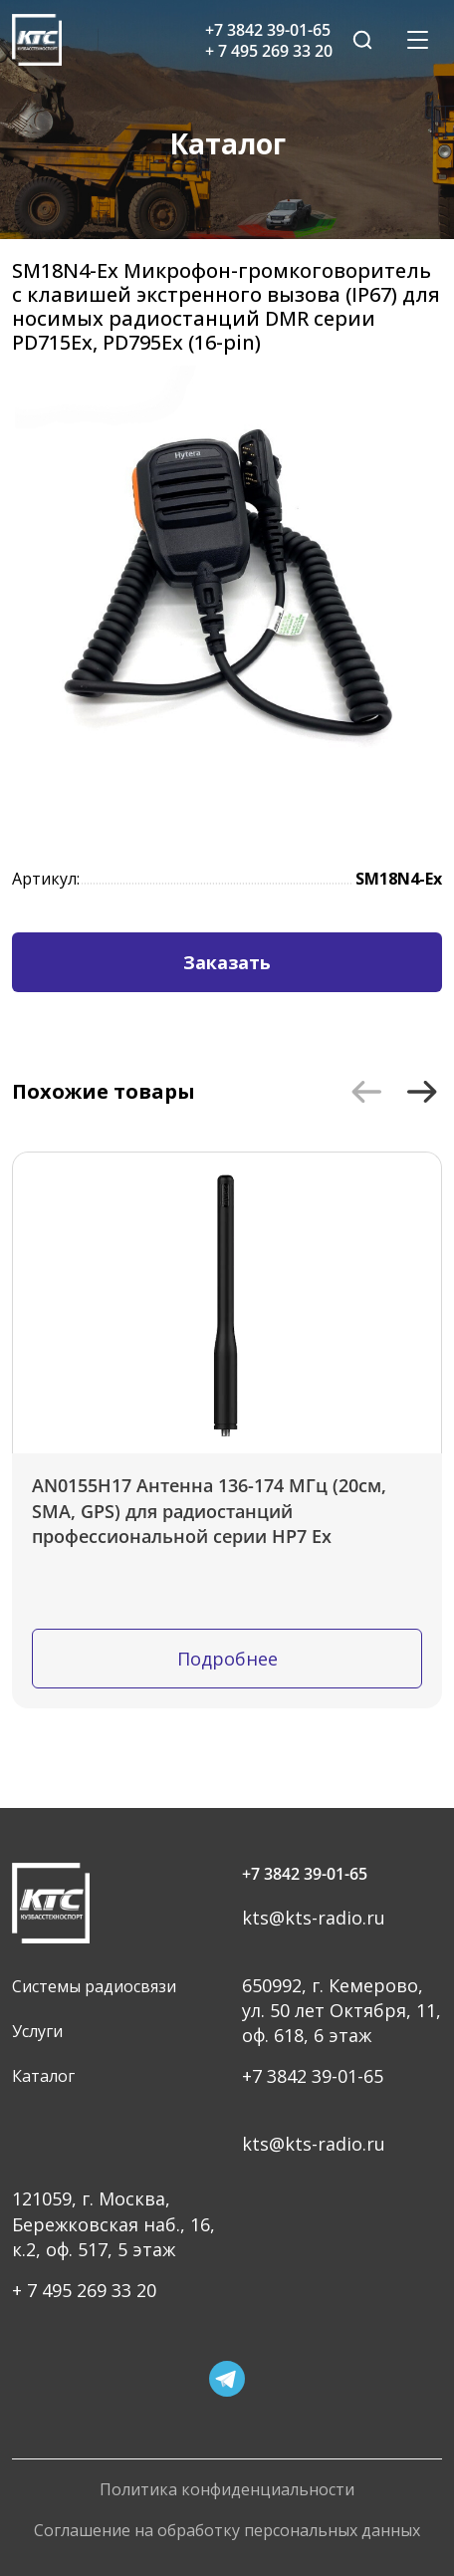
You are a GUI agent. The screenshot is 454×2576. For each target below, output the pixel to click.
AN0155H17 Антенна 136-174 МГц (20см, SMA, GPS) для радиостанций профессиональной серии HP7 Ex (209, 1510)
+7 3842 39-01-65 (304, 1874)
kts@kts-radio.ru (313, 1918)
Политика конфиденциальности (227, 2489)
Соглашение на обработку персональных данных (227, 2530)
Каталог (43, 2076)
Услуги (37, 2031)
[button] (366, 1092)
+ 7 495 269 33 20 (84, 2290)
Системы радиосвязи (94, 1986)
